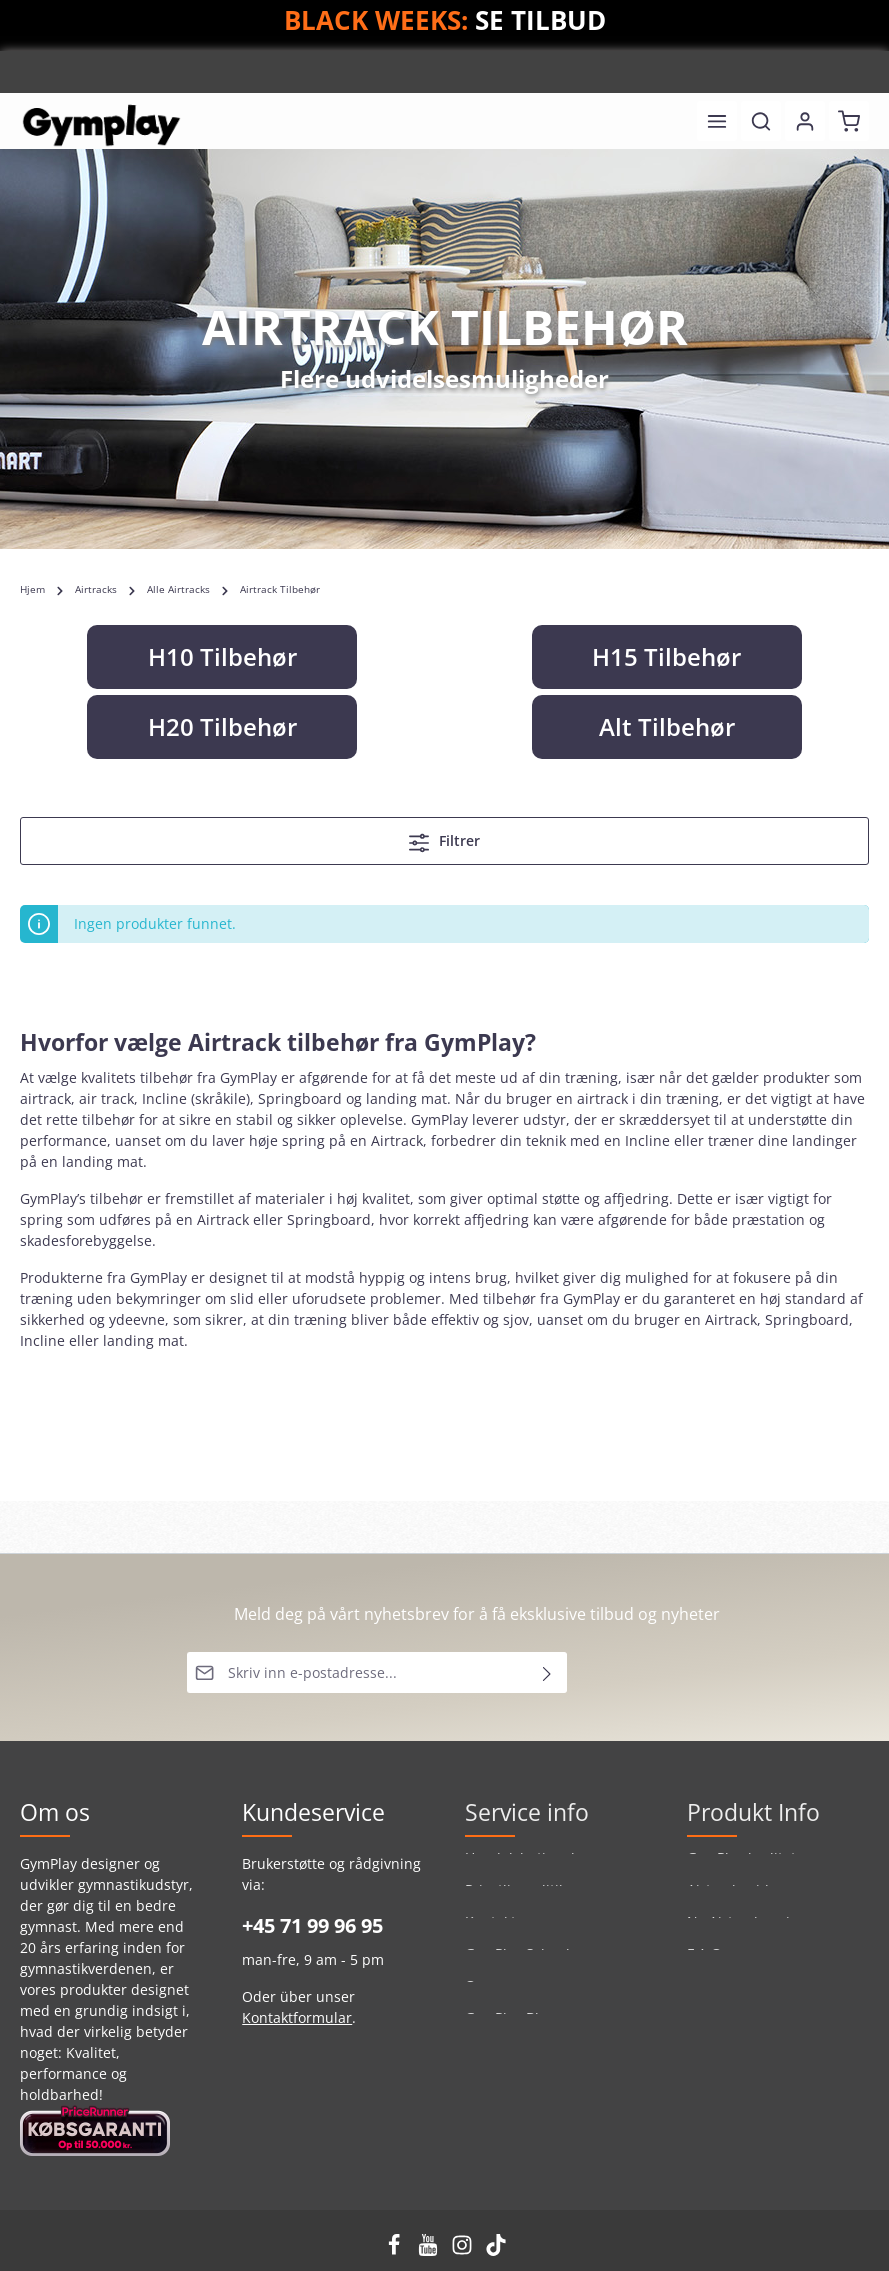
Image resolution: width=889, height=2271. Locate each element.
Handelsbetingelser (530, 1868)
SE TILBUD (540, 20)
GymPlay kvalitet (741, 1868)
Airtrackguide (732, 1900)
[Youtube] (430, 2250)
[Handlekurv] (849, 121)
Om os (486, 1996)
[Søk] (761, 121)
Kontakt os (500, 1932)
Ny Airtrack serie (742, 1932)
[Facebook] (396, 2250)
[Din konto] (805, 121)
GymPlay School (517, 1964)
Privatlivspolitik (515, 1900)
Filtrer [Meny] (444, 841)
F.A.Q (704, 1964)
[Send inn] (547, 1672)
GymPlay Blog (510, 2028)
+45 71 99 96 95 (312, 1925)
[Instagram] (464, 2250)
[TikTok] (496, 2250)
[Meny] (717, 121)
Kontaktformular (297, 2017)
